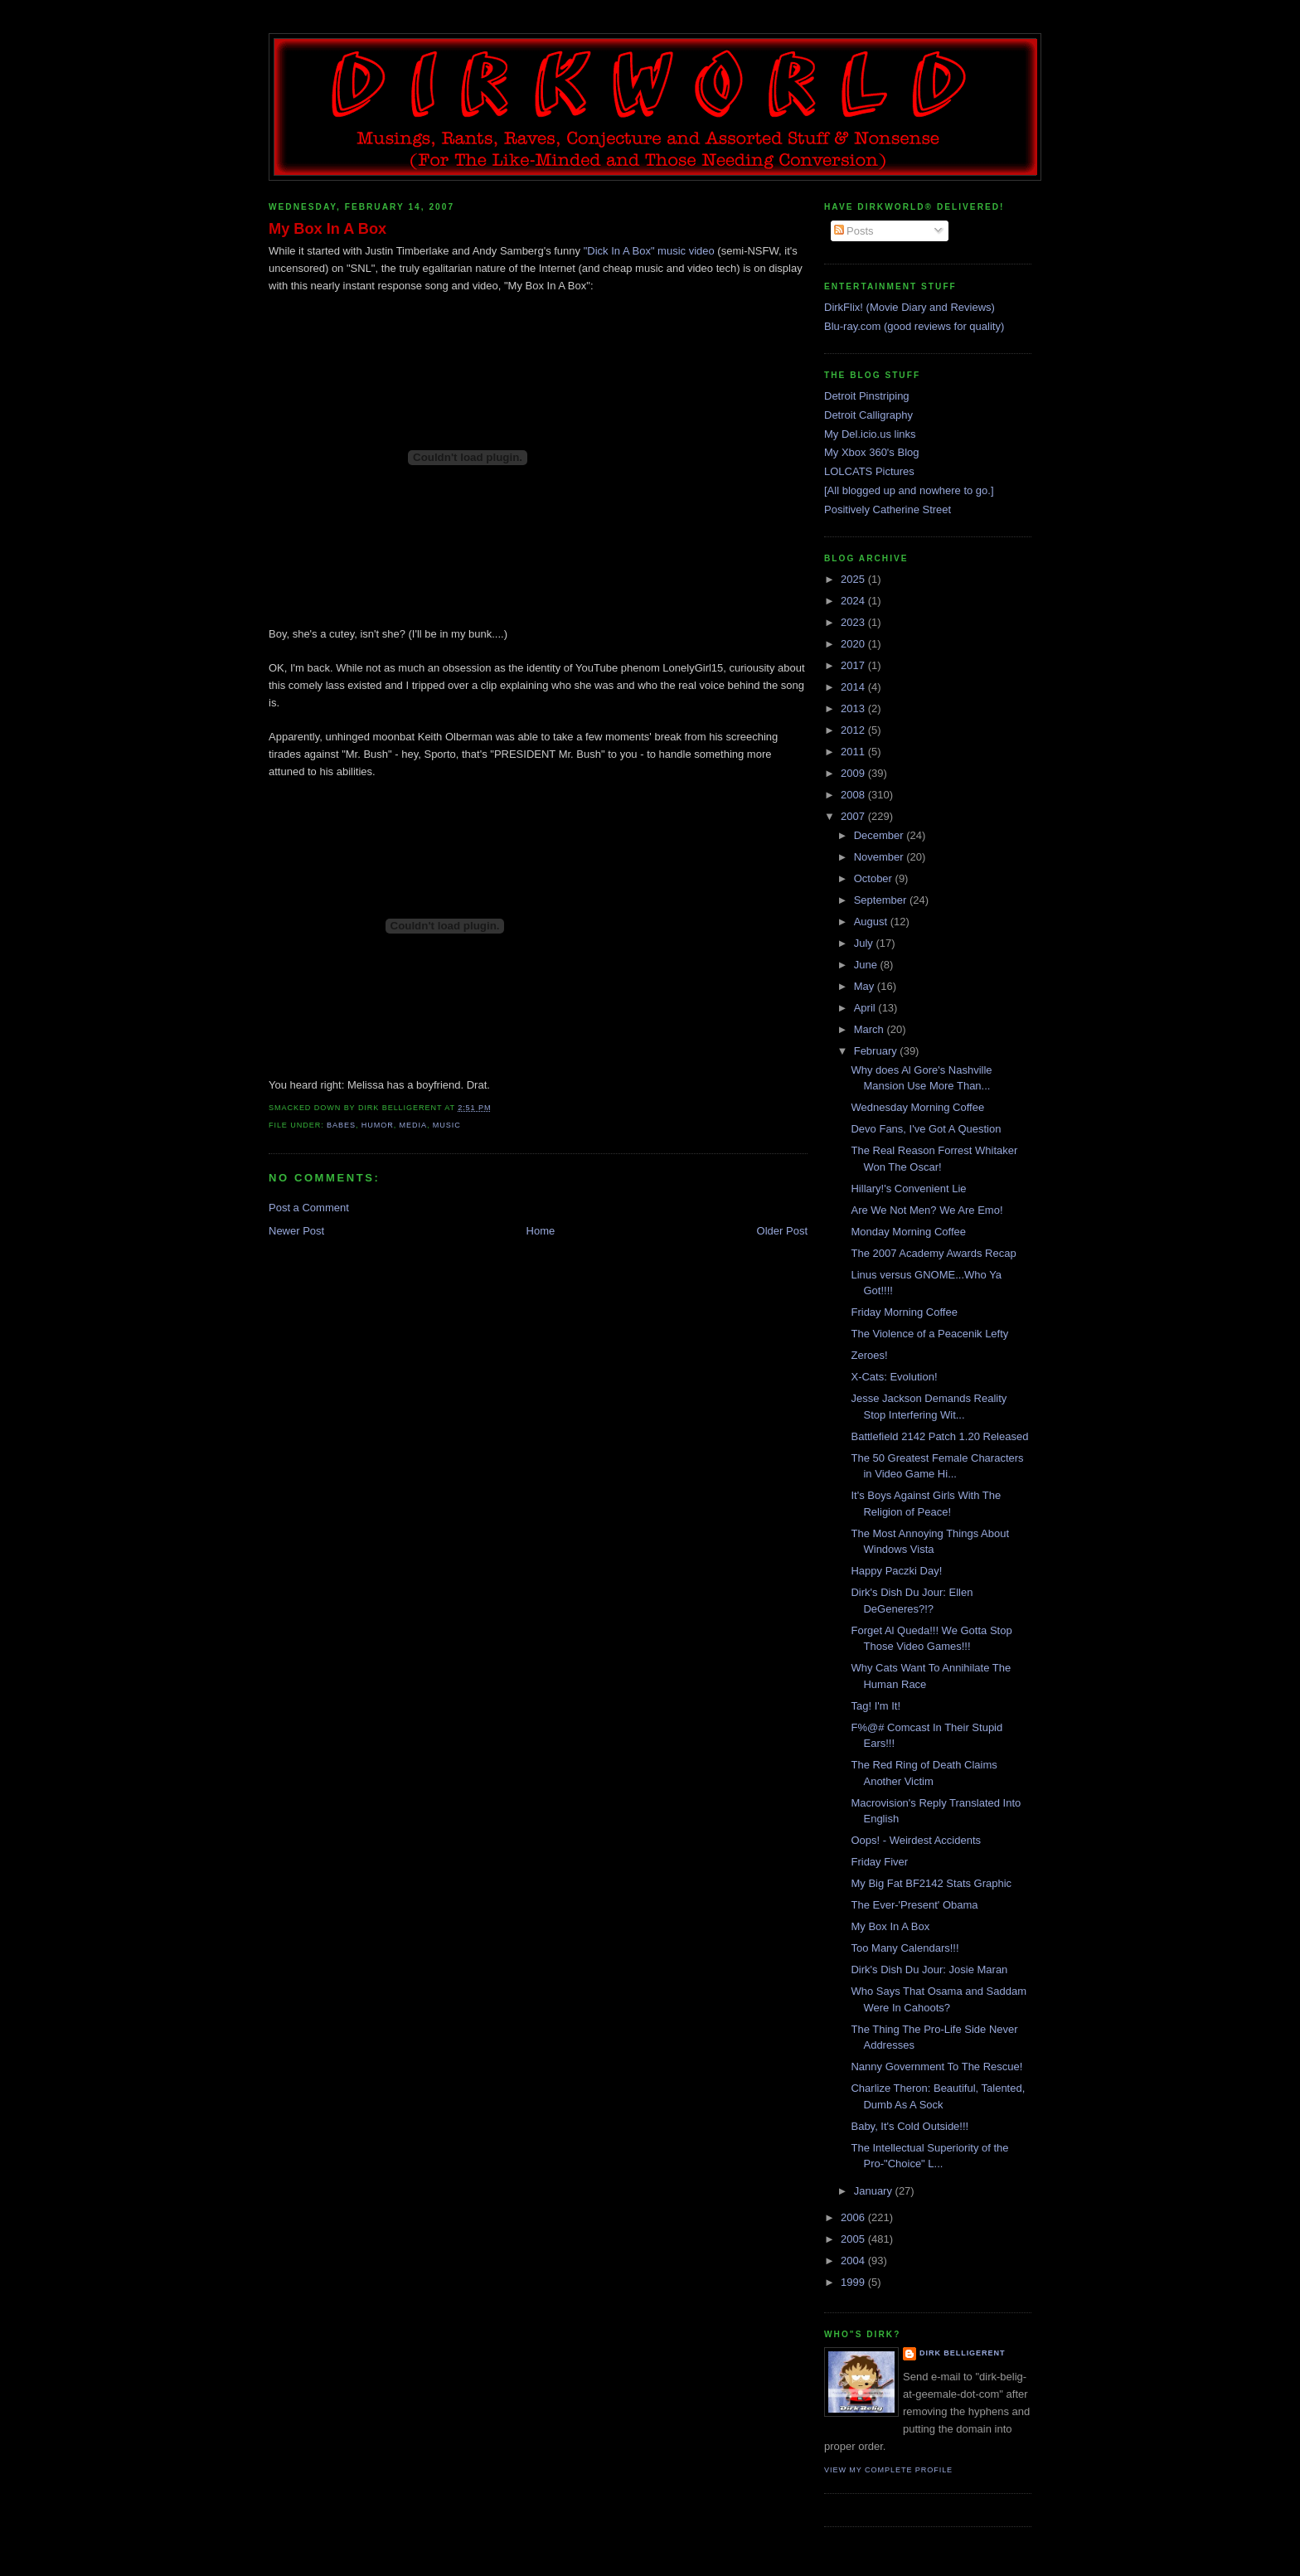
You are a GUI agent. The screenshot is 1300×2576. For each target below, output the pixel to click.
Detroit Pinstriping (867, 396)
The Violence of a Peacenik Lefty (929, 1333)
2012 (854, 730)
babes (341, 1125)
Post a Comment (309, 1207)
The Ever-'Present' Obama (914, 1905)
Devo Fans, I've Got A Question (926, 1129)
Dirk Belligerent (962, 2353)
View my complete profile (888, 2470)
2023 (854, 622)
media (413, 1125)
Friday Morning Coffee (904, 1312)
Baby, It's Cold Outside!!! (909, 2126)
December (880, 835)
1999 (854, 2282)
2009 (854, 773)
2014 (854, 687)
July (865, 943)
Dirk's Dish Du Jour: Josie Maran (929, 1969)
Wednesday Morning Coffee (917, 1107)
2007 (854, 816)
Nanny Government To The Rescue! (936, 2066)
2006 (854, 2217)
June (867, 964)
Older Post (782, 1231)
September (882, 900)
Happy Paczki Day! (896, 1571)
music (447, 1125)
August (872, 921)
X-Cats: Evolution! (894, 1376)
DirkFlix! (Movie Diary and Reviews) (909, 307)
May (865, 986)
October (874, 878)
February (877, 1051)
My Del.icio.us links (870, 434)
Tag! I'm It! (875, 1706)
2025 (854, 579)
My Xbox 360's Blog (871, 452)
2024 (854, 600)
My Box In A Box (327, 229)
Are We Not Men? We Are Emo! (926, 1210)
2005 (854, 2239)
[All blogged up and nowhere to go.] (909, 490)
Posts (854, 231)
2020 (854, 644)
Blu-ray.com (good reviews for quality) (914, 326)
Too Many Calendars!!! (904, 1948)
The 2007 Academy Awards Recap (933, 1253)
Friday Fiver (879, 1862)
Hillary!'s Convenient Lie (908, 1188)
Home (540, 1231)
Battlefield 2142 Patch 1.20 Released (939, 1436)
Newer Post (296, 1231)
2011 (854, 751)
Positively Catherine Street (887, 509)
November (880, 857)
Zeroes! (869, 1355)
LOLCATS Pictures (869, 471)
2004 (854, 2260)
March (870, 1029)
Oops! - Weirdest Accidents (916, 1840)
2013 (854, 708)
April (866, 1008)
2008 (854, 794)
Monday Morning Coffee (908, 1231)
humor (377, 1125)
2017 (854, 665)
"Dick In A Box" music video (649, 251)
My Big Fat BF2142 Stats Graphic (931, 1883)
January (874, 2191)
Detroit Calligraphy (868, 415)
